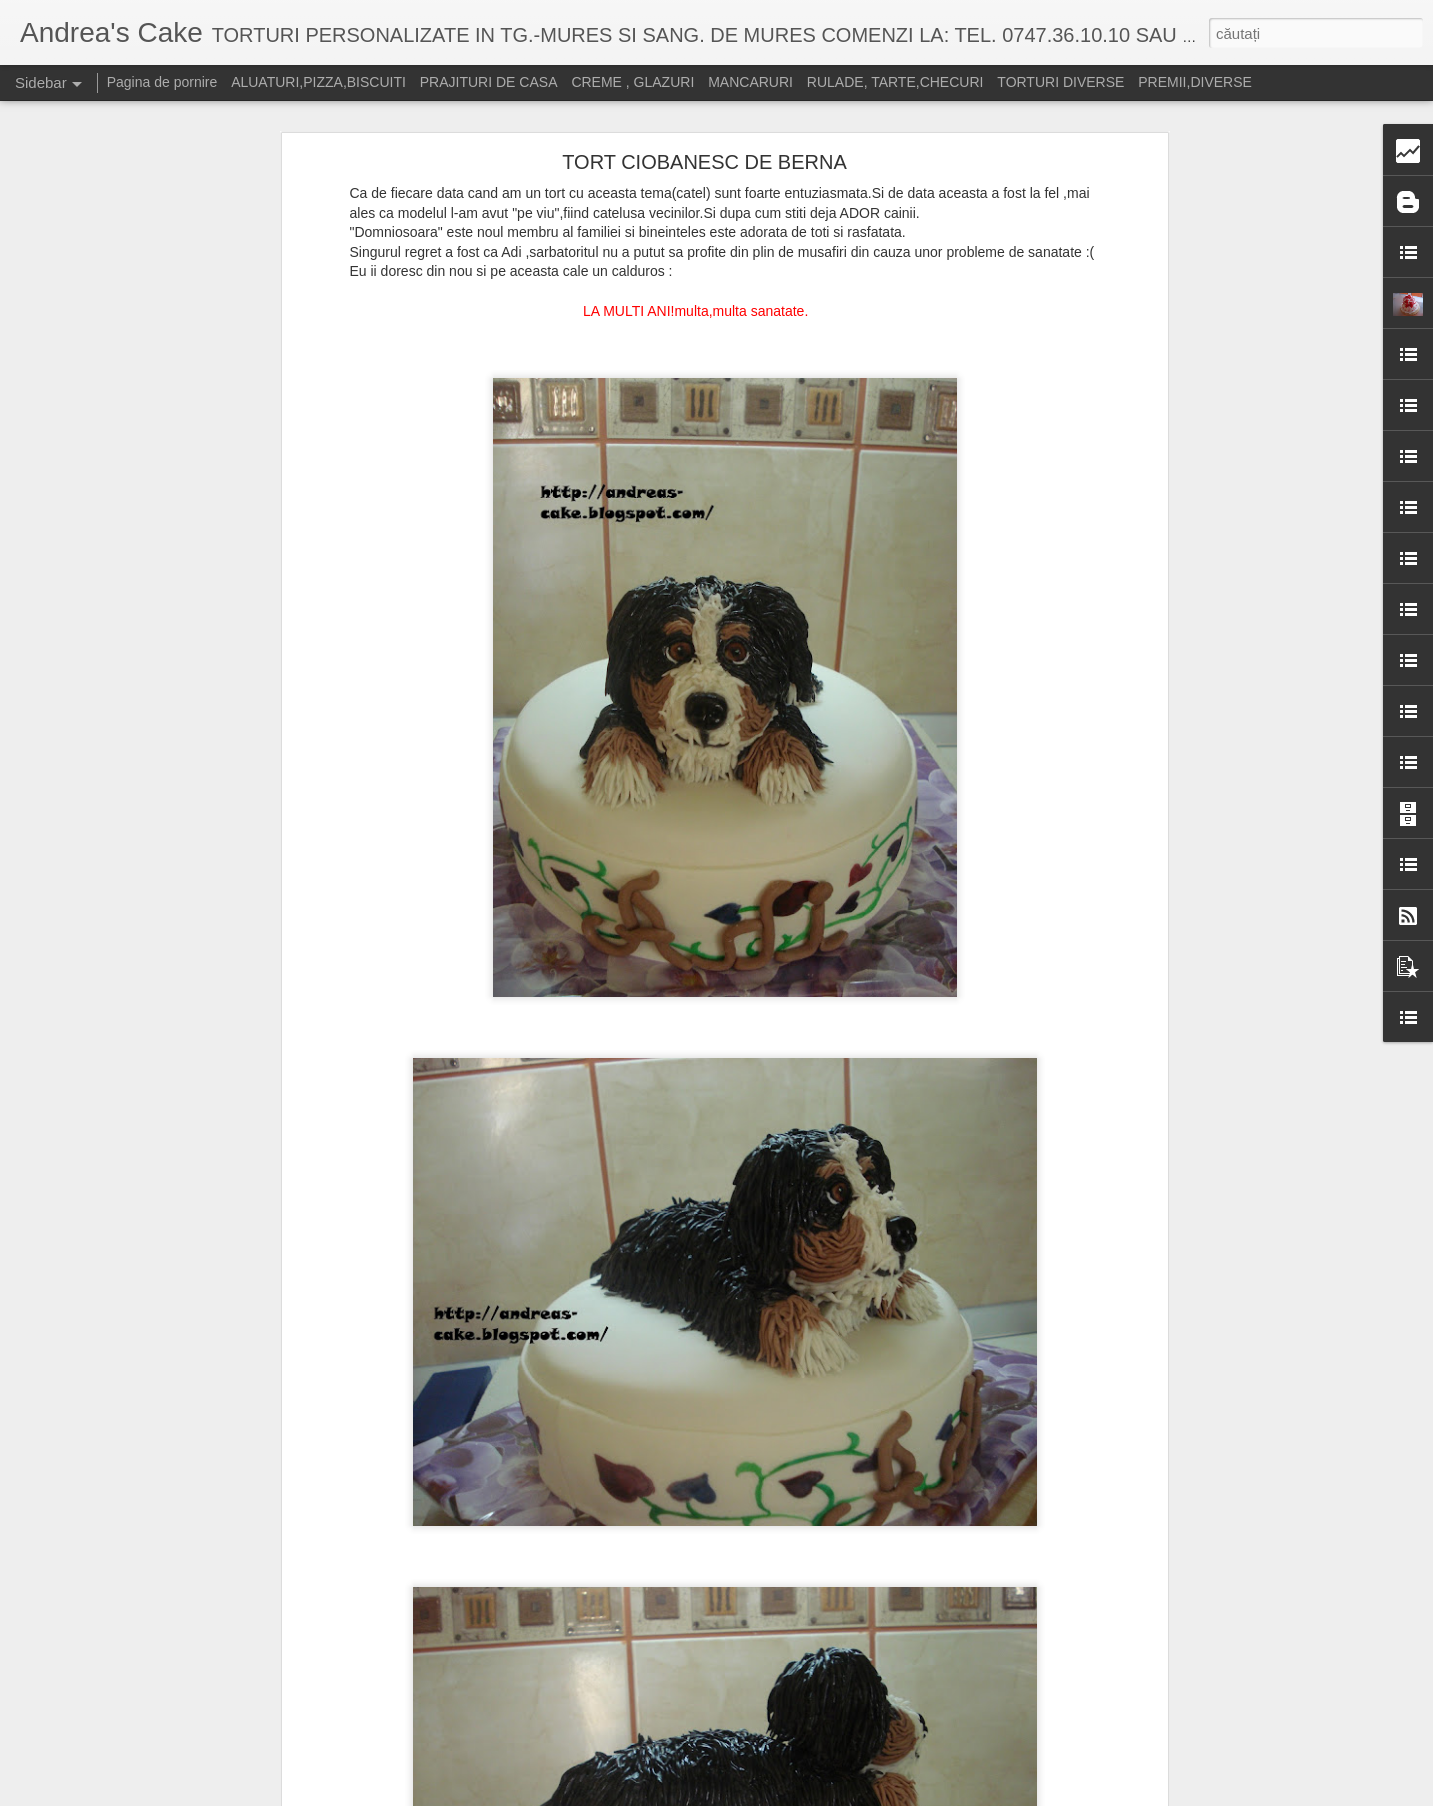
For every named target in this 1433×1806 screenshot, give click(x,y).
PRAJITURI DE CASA (489, 82)
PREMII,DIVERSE (1195, 82)
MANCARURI (750, 82)
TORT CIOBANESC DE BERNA (704, 162)
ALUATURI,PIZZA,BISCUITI (318, 82)
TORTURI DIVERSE (1060, 82)
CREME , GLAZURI (632, 82)
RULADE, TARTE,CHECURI (895, 82)
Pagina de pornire (162, 82)
